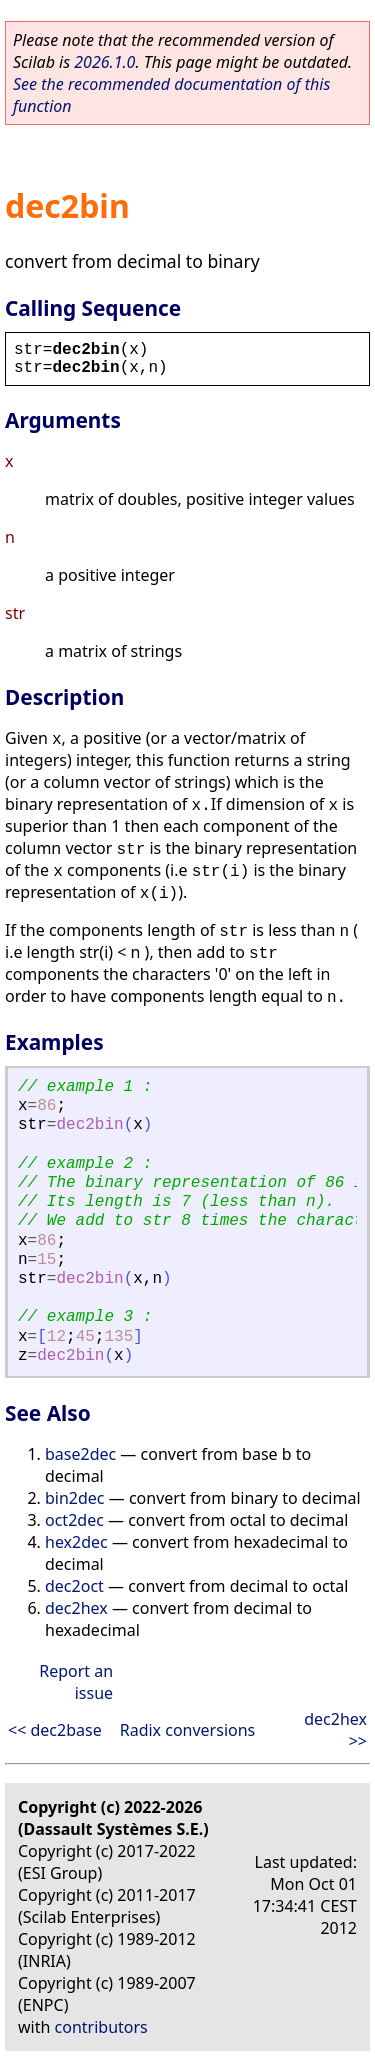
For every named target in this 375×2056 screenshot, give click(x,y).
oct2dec (74, 1520)
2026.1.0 (104, 62)
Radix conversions (188, 1730)
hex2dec (76, 1542)
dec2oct (74, 1586)
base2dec (80, 1454)
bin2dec (75, 1498)
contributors (101, 2027)
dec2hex (76, 1608)
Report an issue (76, 1682)
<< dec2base (55, 1730)
